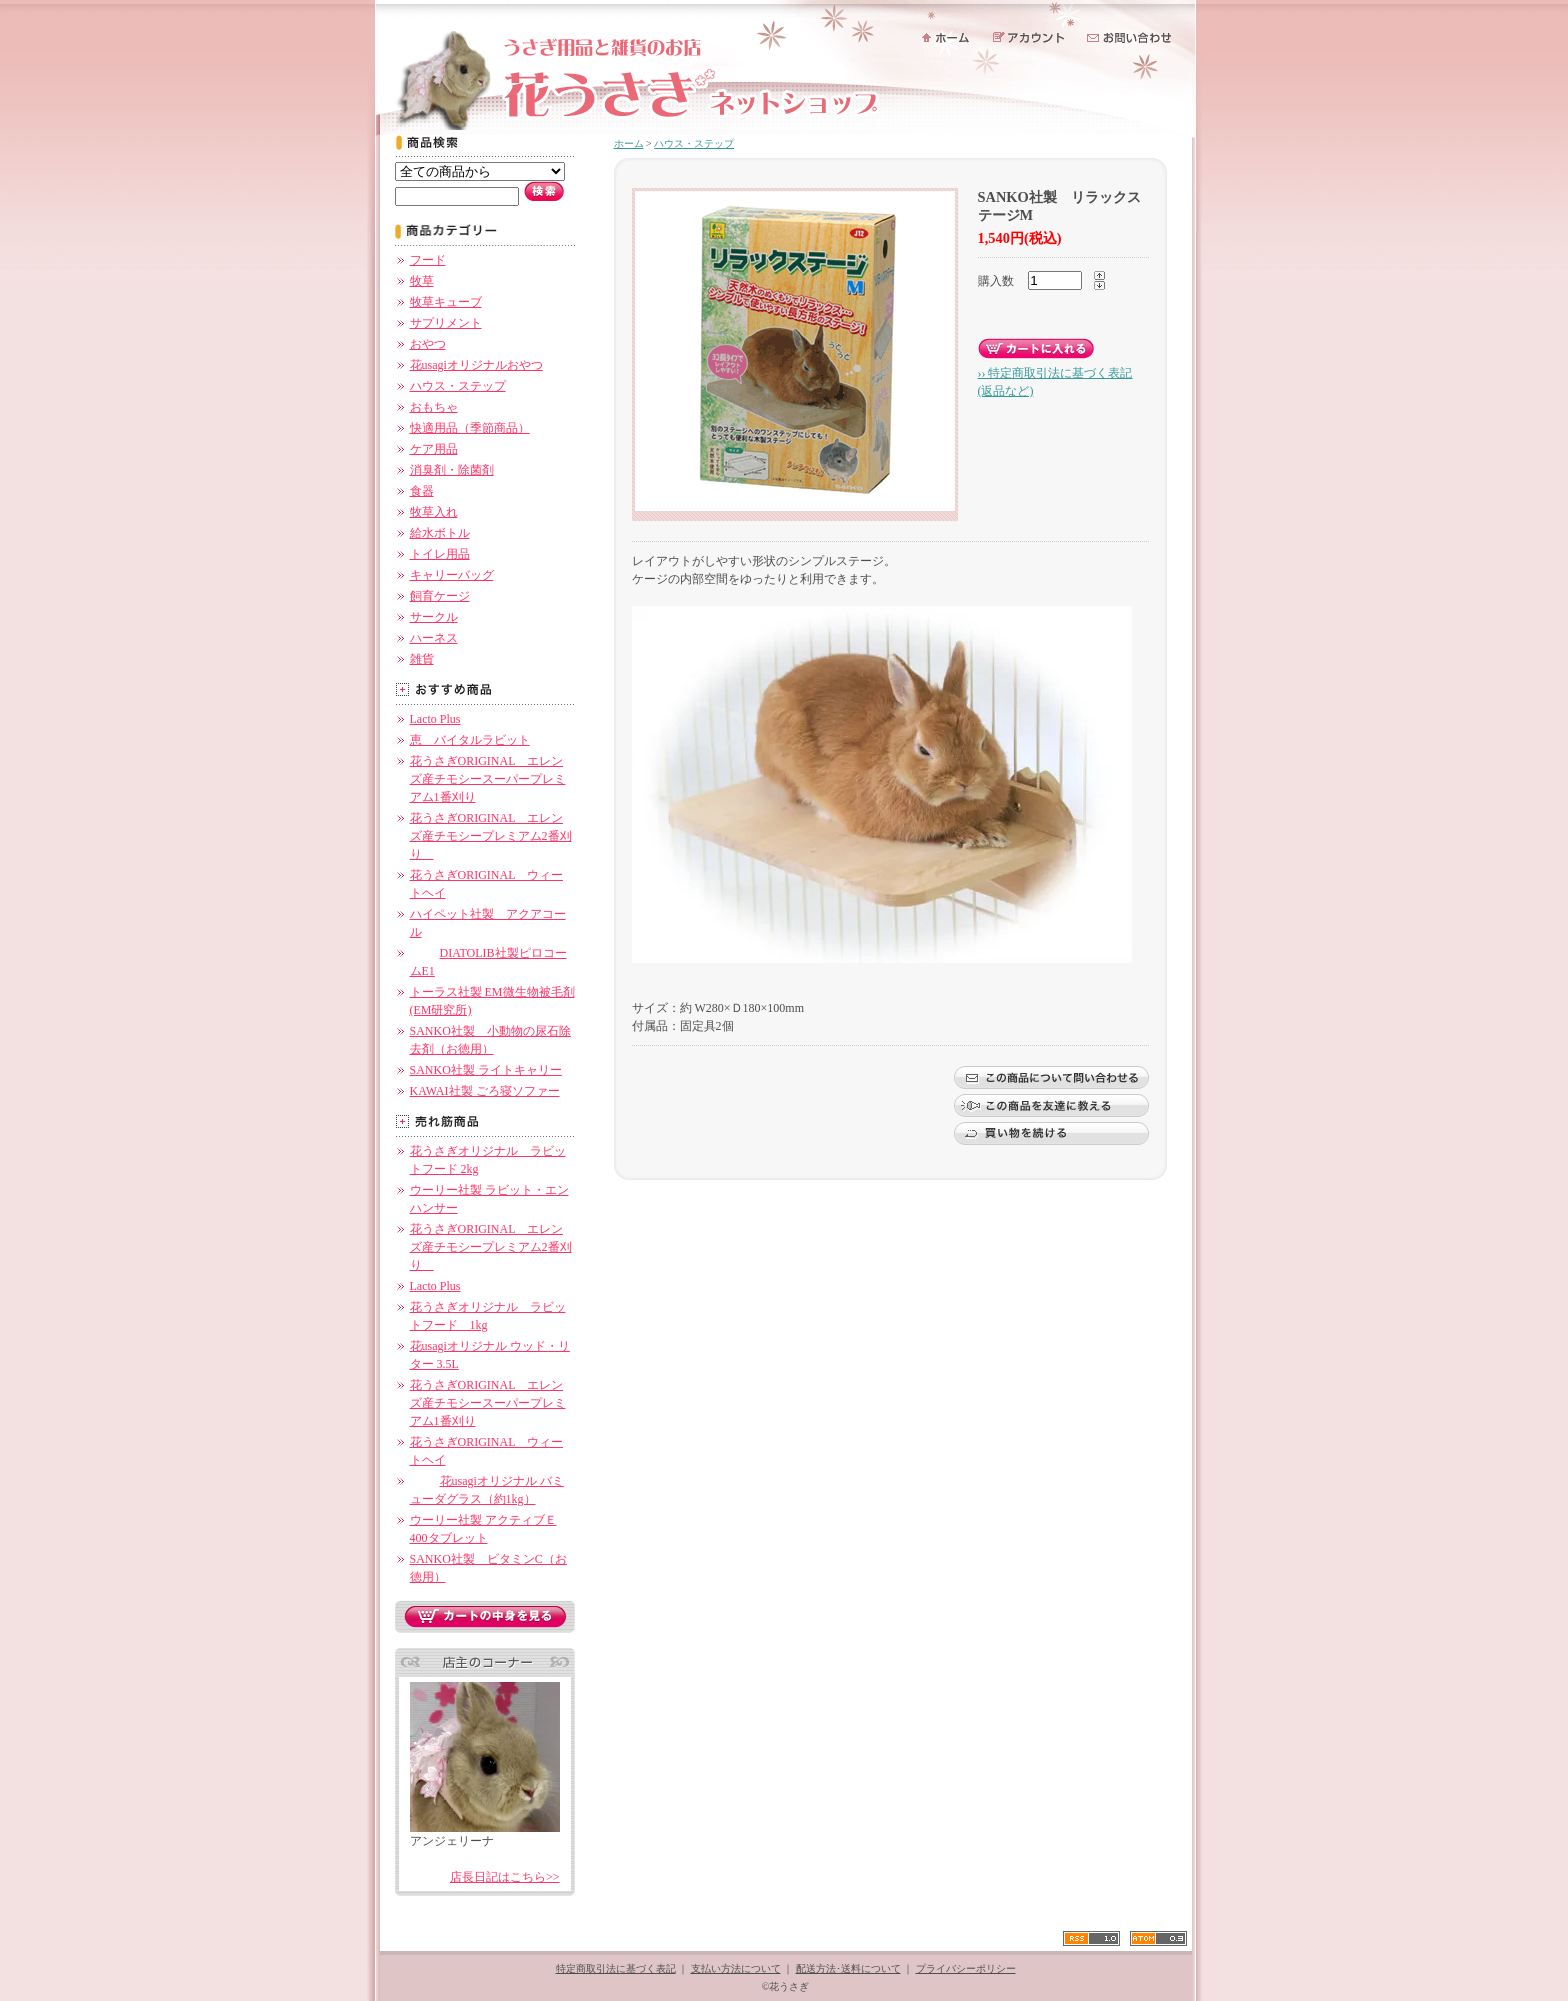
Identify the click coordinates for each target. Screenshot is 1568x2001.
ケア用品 (434, 449)
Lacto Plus (435, 719)
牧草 (422, 281)
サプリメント (446, 323)
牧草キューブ (446, 302)
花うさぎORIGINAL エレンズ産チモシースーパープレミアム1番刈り (488, 779)
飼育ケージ (440, 596)
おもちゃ (434, 407)
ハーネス (434, 638)
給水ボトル (440, 533)
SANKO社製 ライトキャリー (486, 1070)
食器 (422, 491)
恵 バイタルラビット (470, 740)
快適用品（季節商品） (470, 428)
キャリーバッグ (452, 575)
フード (428, 260)
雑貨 (422, 659)
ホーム (629, 143)
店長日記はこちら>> (505, 1877)
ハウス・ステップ (458, 386)
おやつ (428, 344)
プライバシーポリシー (966, 1968)
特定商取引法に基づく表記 (616, 1968)
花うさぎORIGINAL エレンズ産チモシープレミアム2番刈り (491, 836)
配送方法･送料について (848, 1968)
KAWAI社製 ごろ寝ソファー (485, 1091)
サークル (434, 617)
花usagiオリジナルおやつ (476, 365)
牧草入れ (434, 512)
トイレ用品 (440, 554)
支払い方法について (736, 1968)
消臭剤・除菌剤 (452, 470)
